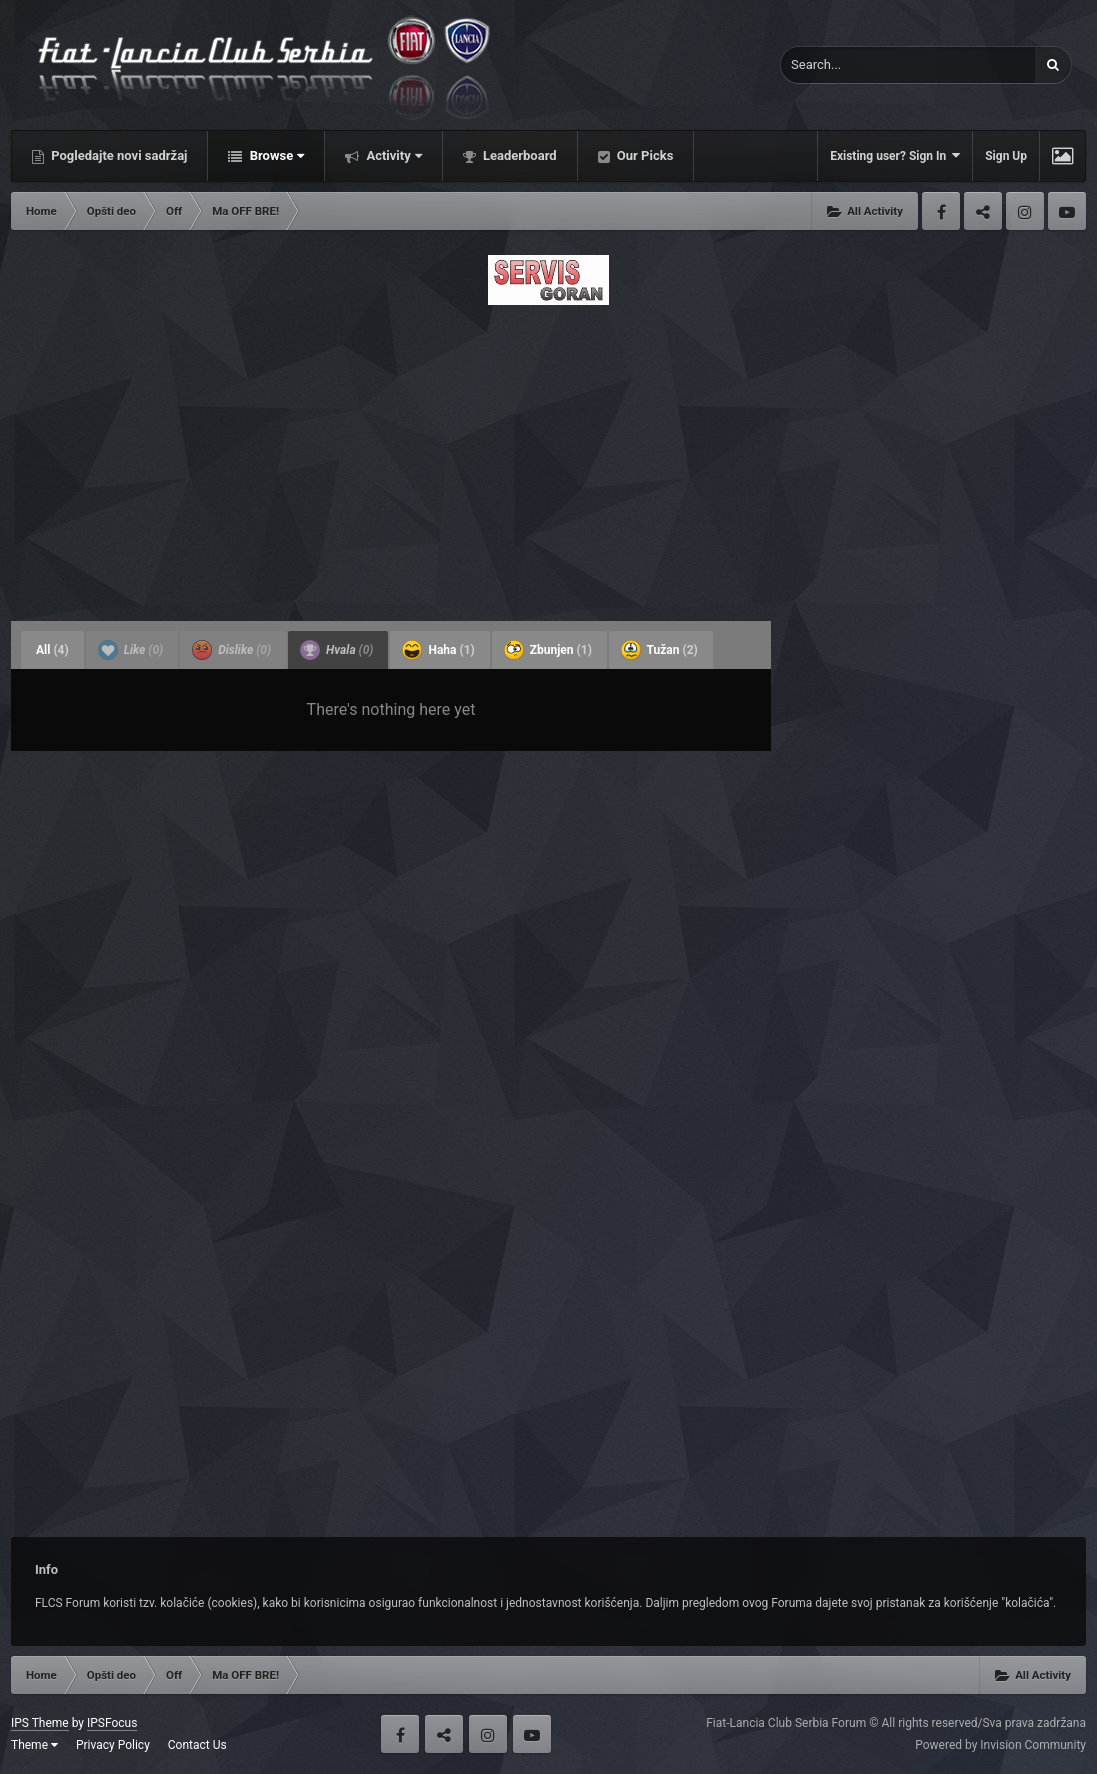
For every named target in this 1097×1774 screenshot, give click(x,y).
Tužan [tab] (659, 650)
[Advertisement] (548, 457)
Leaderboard (518, 155)
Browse (275, 155)
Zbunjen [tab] (548, 650)
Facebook (941, 211)
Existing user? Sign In (895, 155)
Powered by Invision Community (1000, 1745)
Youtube (1067, 211)
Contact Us (197, 1745)
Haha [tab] (438, 650)
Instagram (1025, 211)
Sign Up (1006, 156)
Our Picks (644, 155)
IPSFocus (112, 1723)
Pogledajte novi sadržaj (118, 155)
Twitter (983, 211)
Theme (34, 1745)
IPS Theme (40, 1723)
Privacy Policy (113, 1745)
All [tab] (52, 650)
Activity (392, 155)
